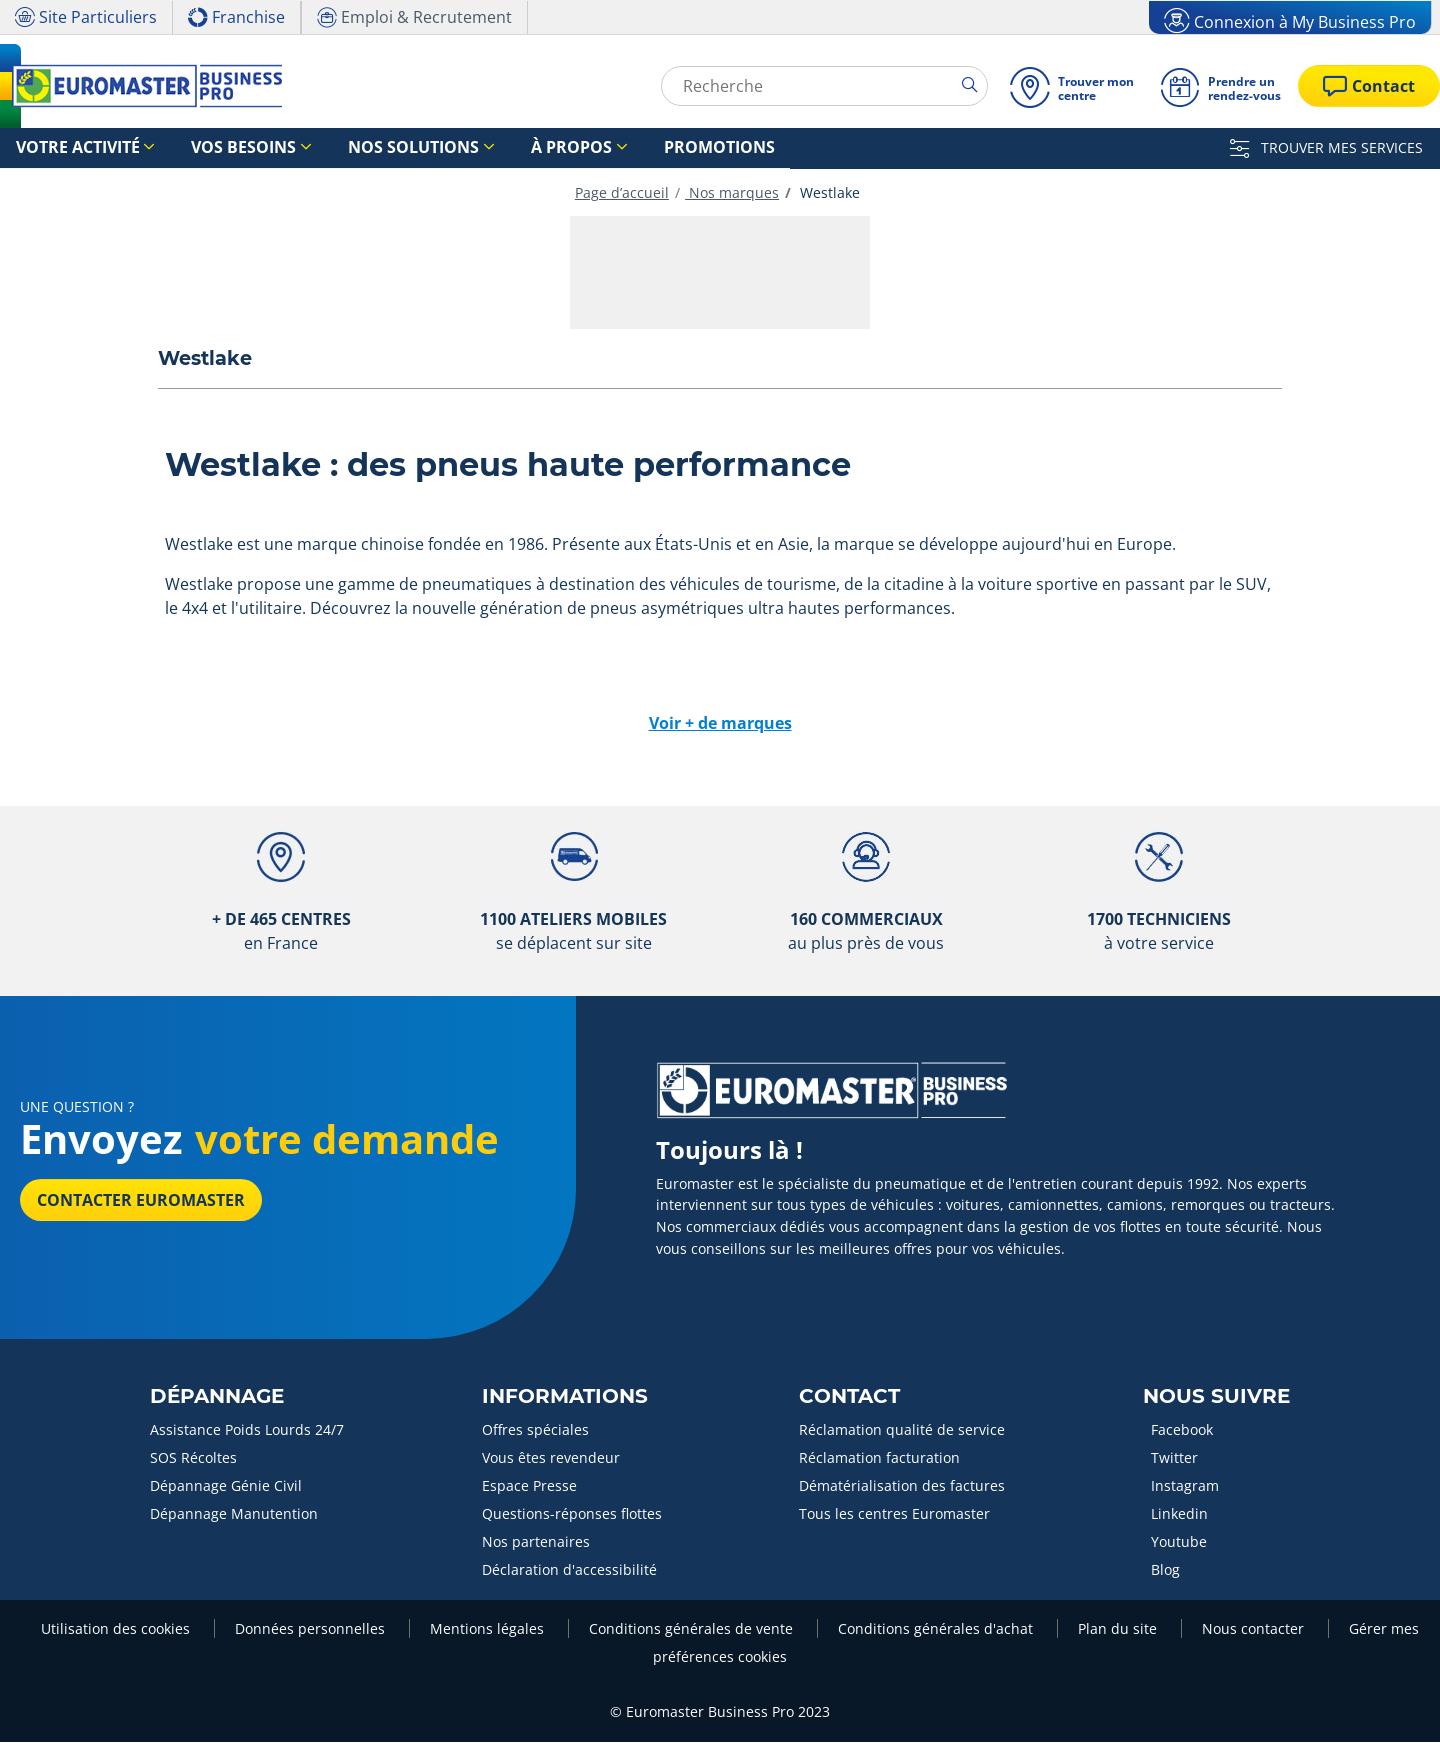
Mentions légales (489, 1629)
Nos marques (732, 193)
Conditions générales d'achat (937, 1629)
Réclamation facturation (879, 1458)
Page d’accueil (622, 193)
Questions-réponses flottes (572, 1514)
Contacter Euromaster (141, 1201)
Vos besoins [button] (202, 148)
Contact (849, 1397)
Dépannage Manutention (234, 1514)
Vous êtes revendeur (551, 1458)
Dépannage (217, 1397)
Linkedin (1179, 1514)
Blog (1165, 1570)
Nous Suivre (1216, 1397)
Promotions (591, 148)
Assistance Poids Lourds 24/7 (247, 1430)
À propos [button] (471, 148)
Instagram (1185, 1486)
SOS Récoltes (193, 1458)
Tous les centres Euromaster (894, 1514)
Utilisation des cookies (117, 1629)
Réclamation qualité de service (902, 1430)
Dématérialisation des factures (902, 1486)
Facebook (1182, 1430)
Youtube (1179, 1542)
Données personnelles (312, 1629)
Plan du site (1119, 1629)
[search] (974, 85)
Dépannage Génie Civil (226, 1486)
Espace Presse (529, 1486)
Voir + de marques (720, 724)
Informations (565, 1397)
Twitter (1174, 1458)
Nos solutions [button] (341, 148)
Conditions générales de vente (693, 1629)
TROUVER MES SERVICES (1326, 147)
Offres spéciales (535, 1430)
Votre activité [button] (63, 148)
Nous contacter (1255, 1629)
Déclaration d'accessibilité (569, 1570)
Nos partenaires (536, 1542)
